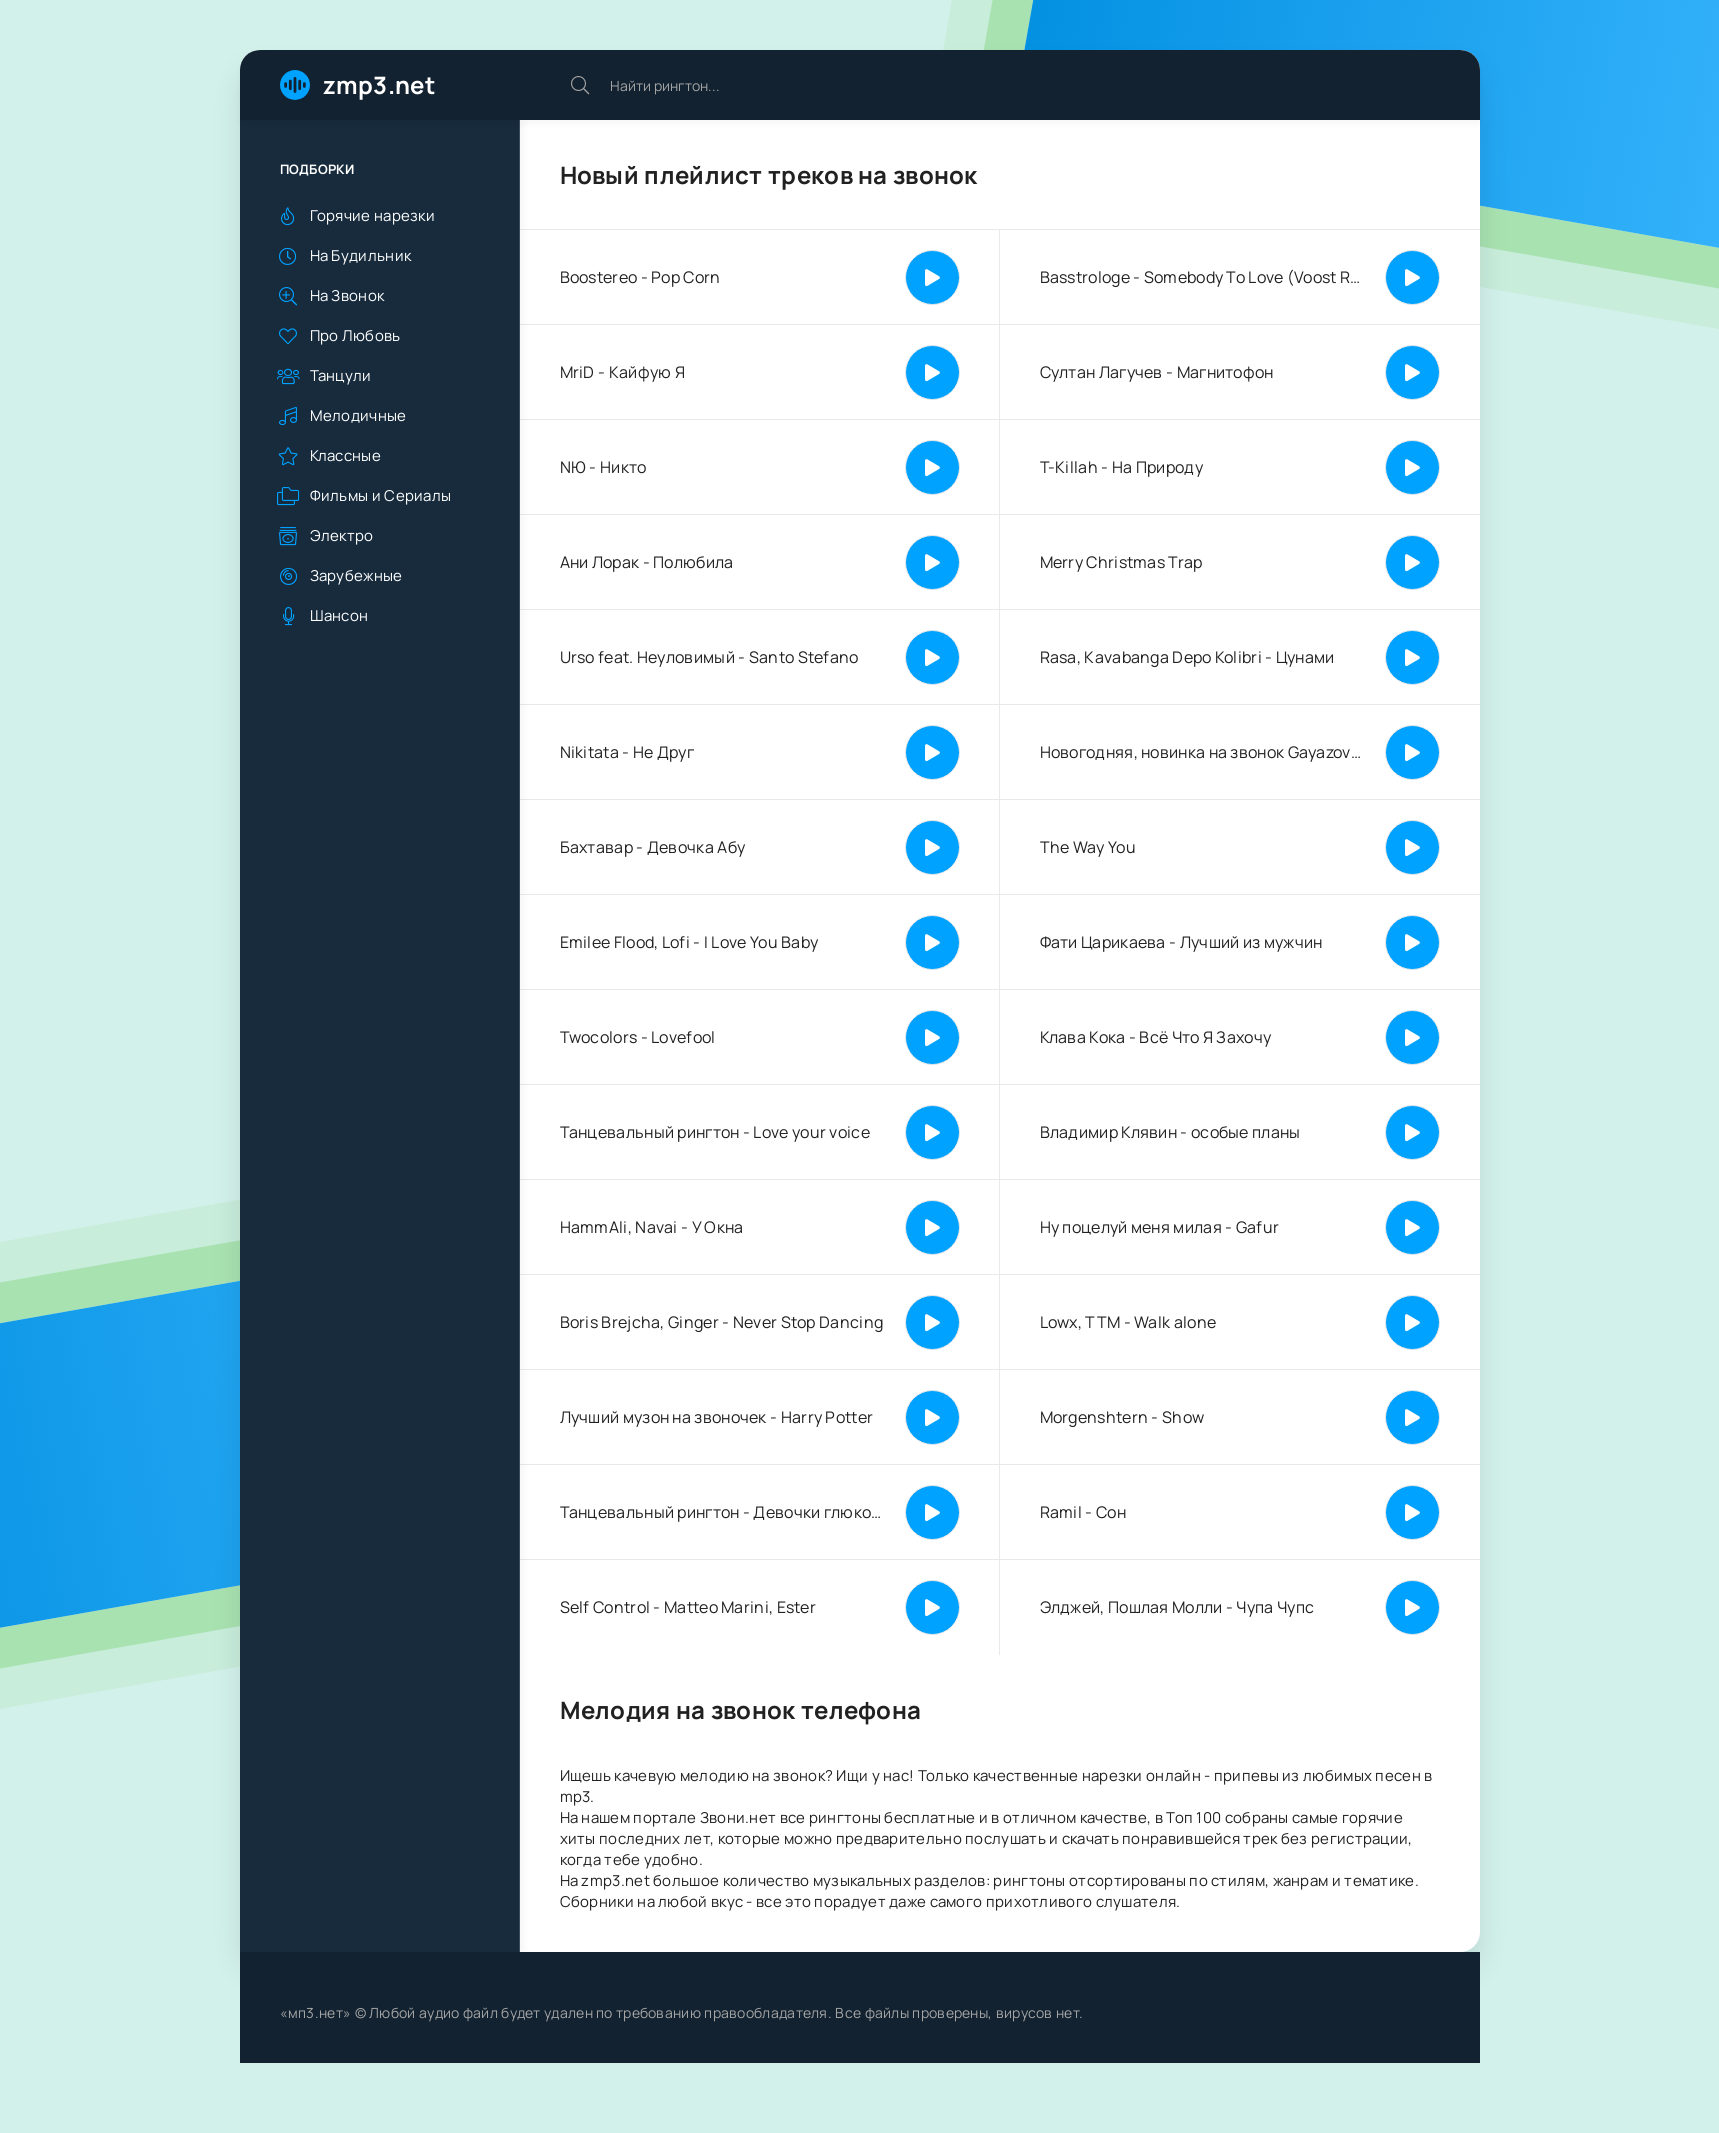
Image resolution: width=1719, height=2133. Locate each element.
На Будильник (361, 255)
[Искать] (580, 85)
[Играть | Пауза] (932, 277)
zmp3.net (379, 84)
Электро (342, 535)
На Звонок (347, 295)
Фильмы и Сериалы (381, 495)
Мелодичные (358, 415)
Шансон (339, 615)
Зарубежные (356, 575)
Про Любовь (355, 335)
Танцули (341, 375)
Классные (345, 455)
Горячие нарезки (373, 215)
